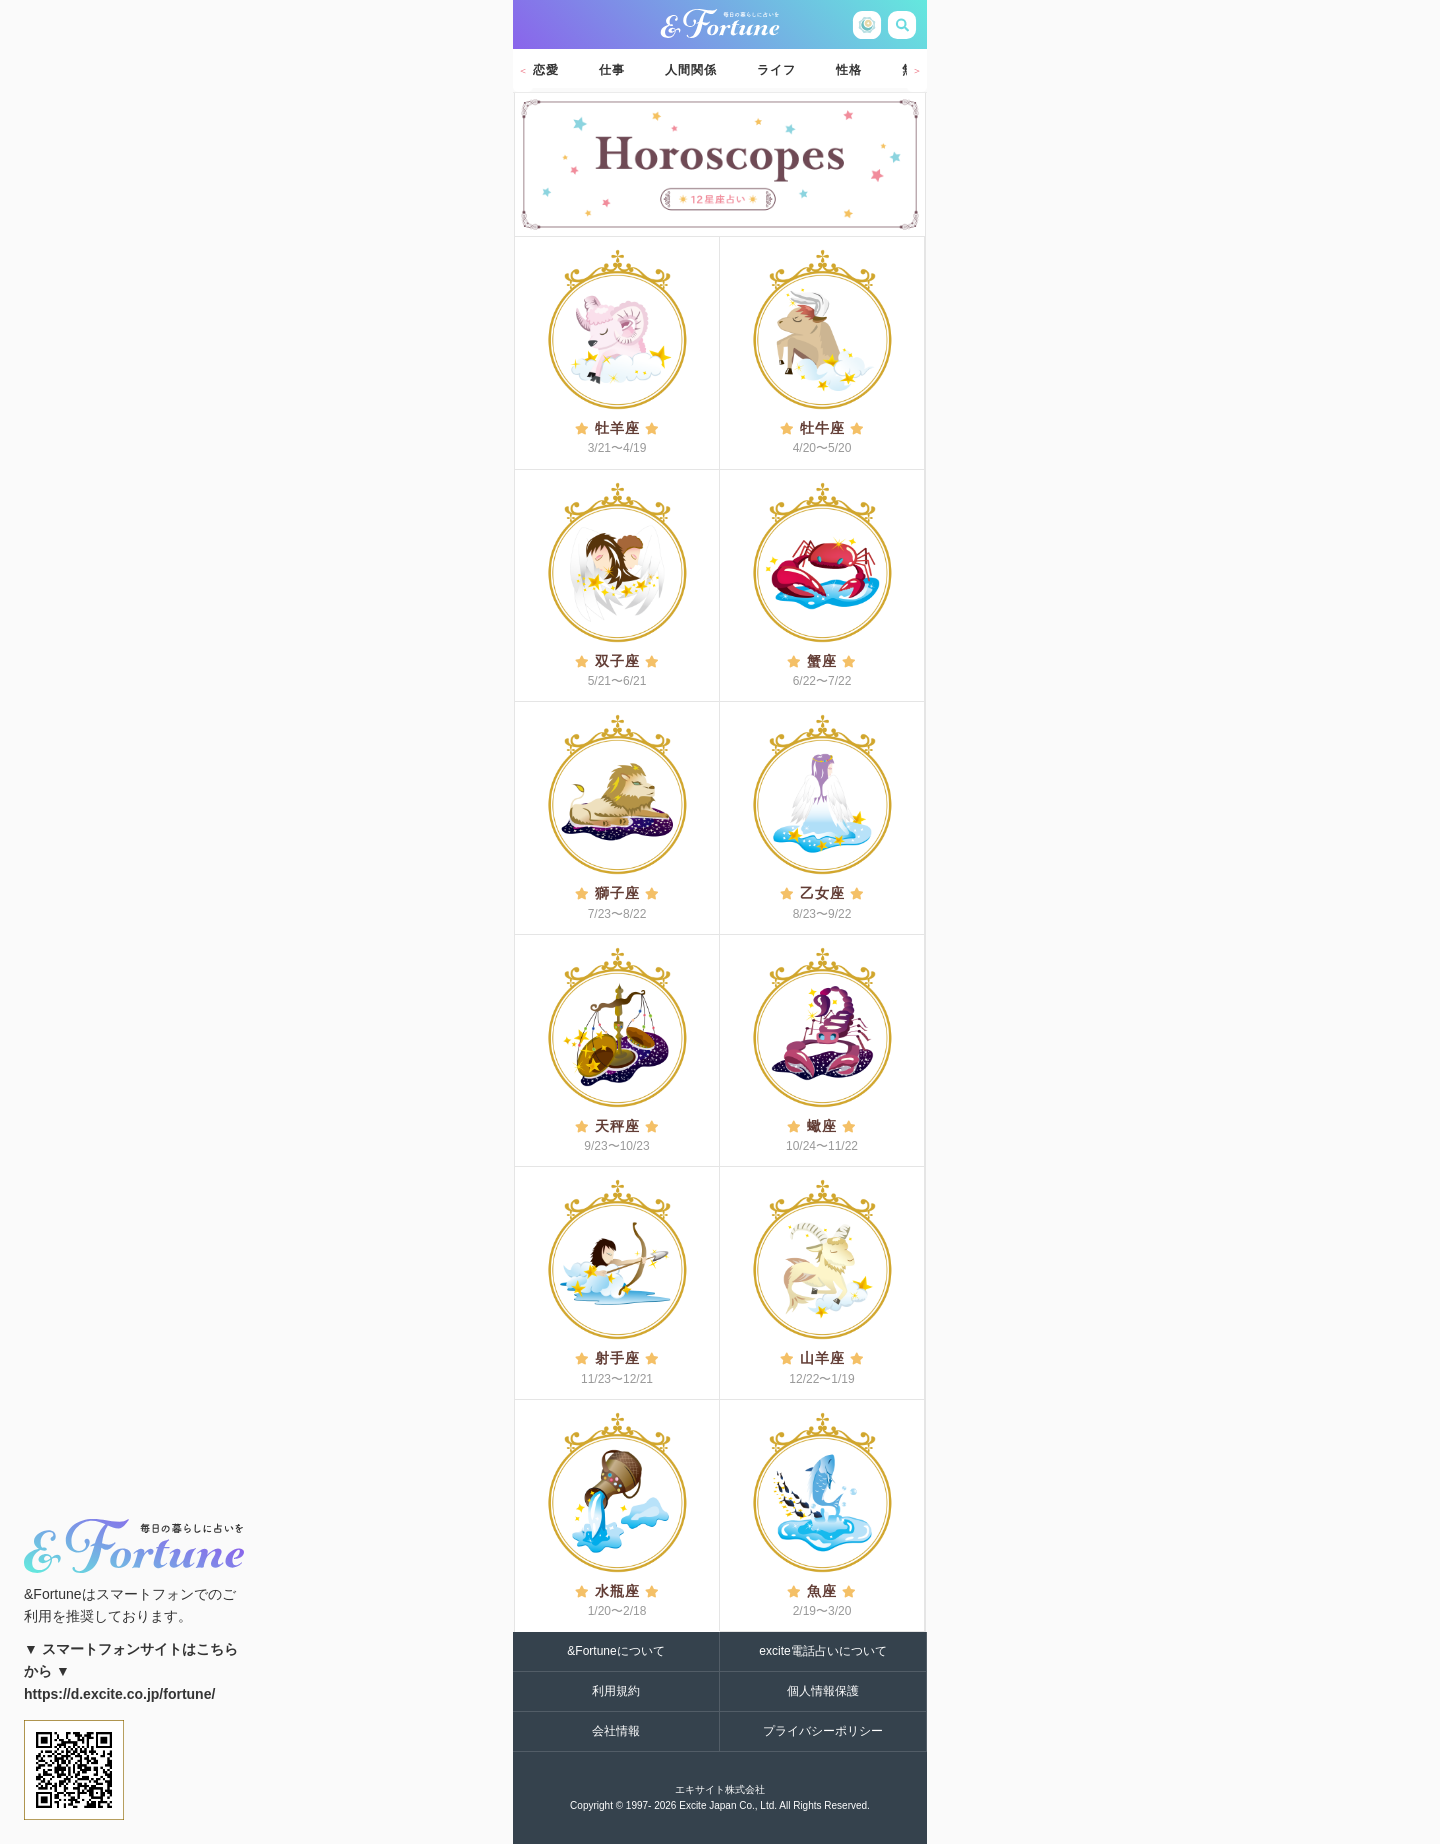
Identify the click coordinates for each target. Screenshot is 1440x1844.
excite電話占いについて (822, 1651)
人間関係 (691, 70)
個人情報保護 (823, 1691)
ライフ (776, 70)
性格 (849, 70)
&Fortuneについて (615, 1651)
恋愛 (546, 70)
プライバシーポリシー (823, 1731)
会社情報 (616, 1731)
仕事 (612, 70)
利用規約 (616, 1691)
